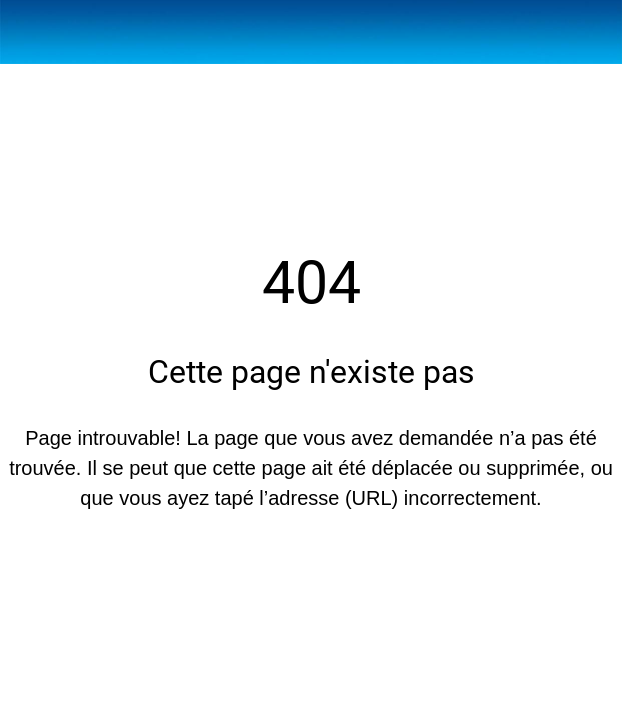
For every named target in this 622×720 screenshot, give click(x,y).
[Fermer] (32, 32)
